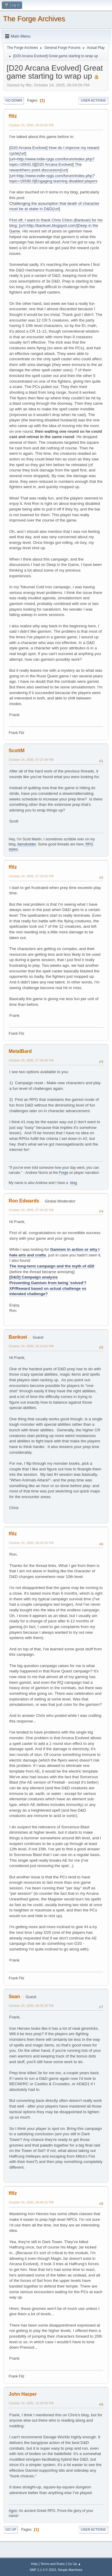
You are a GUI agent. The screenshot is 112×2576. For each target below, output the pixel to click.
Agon (13, 2511)
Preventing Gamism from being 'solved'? (47, 1283)
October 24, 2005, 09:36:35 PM (31, 2005)
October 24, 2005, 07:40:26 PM (31, 1060)
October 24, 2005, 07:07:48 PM (31, 759)
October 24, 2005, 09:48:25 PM (31, 2202)
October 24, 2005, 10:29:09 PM (31, 2403)
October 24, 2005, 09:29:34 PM (31, 1543)
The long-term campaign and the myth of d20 (51, 1266)
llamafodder (26, 844)
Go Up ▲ (74, 2564)
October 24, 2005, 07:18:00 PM (31, 876)
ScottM (16, 750)
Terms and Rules (53, 2564)
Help (34, 2564)
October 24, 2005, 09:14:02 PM (31, 1346)
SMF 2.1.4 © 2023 (43, 2570)
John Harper (23, 2394)
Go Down (13, 100)
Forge (63, 1173)
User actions (93, 100)
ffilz (13, 116)
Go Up (10, 2529)
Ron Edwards (24, 1200)
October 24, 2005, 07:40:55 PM (31, 1210)
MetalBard (20, 1051)
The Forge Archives (34, 19)
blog (73, 1183)
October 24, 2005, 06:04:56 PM (31, 125)
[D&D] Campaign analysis (33, 1277)
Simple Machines (70, 2570)
